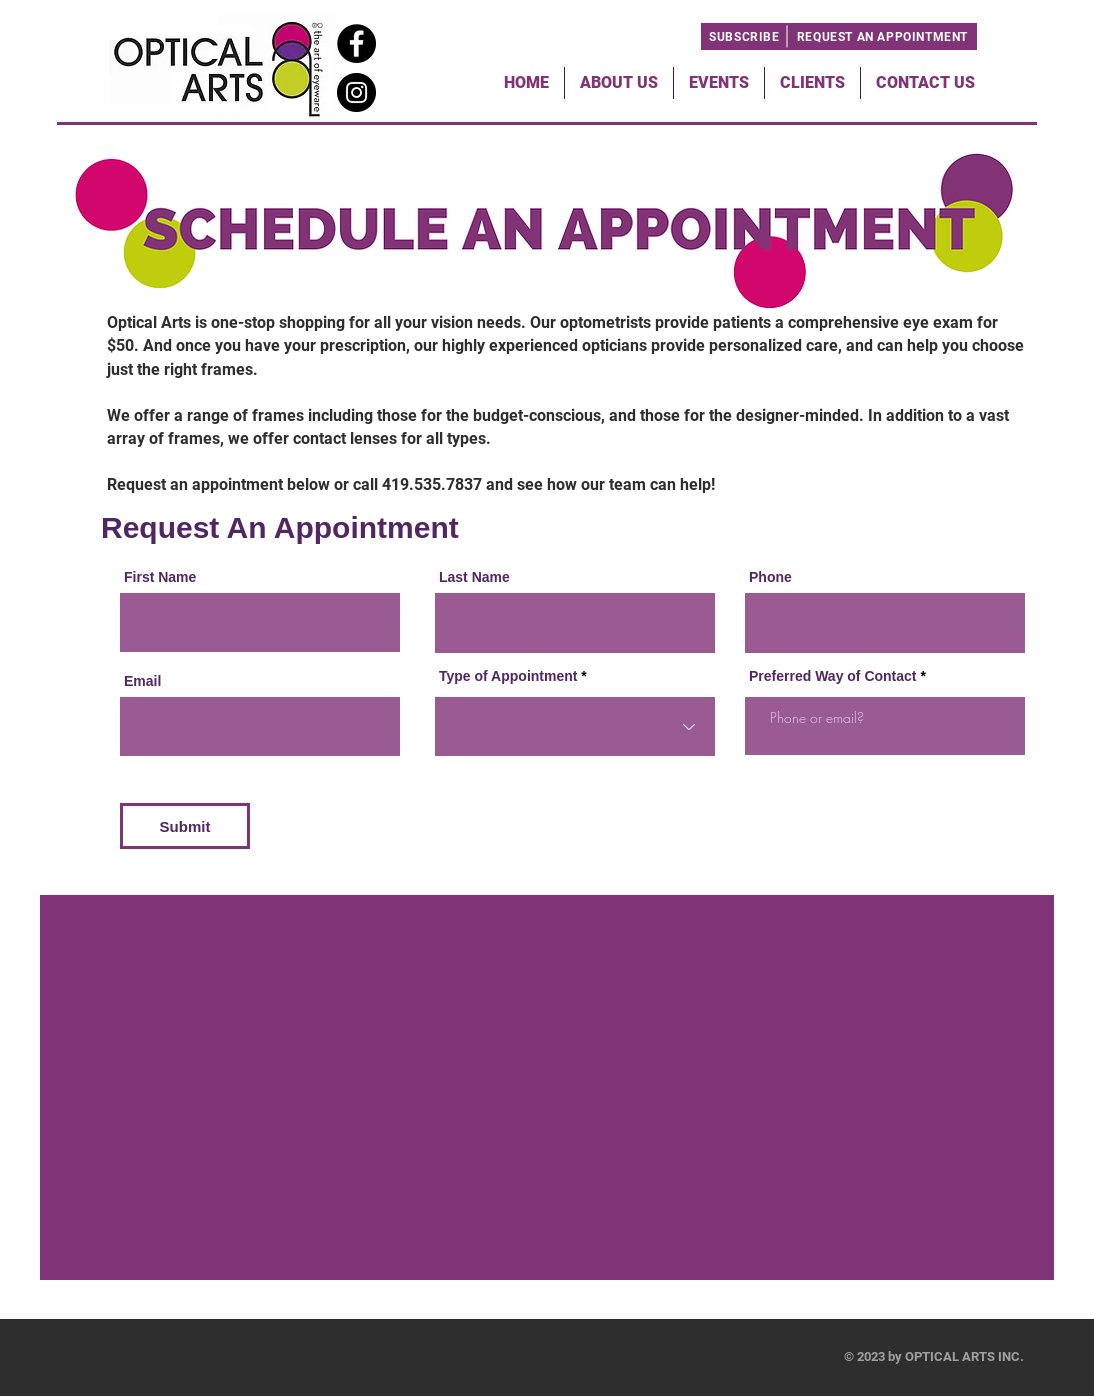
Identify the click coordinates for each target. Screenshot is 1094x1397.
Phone (770, 577)
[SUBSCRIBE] (744, 36)
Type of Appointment (508, 676)
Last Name (474, 577)
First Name (160, 577)
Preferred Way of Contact (833, 676)
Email (142, 681)
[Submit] (185, 826)
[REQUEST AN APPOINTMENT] (882, 36)
